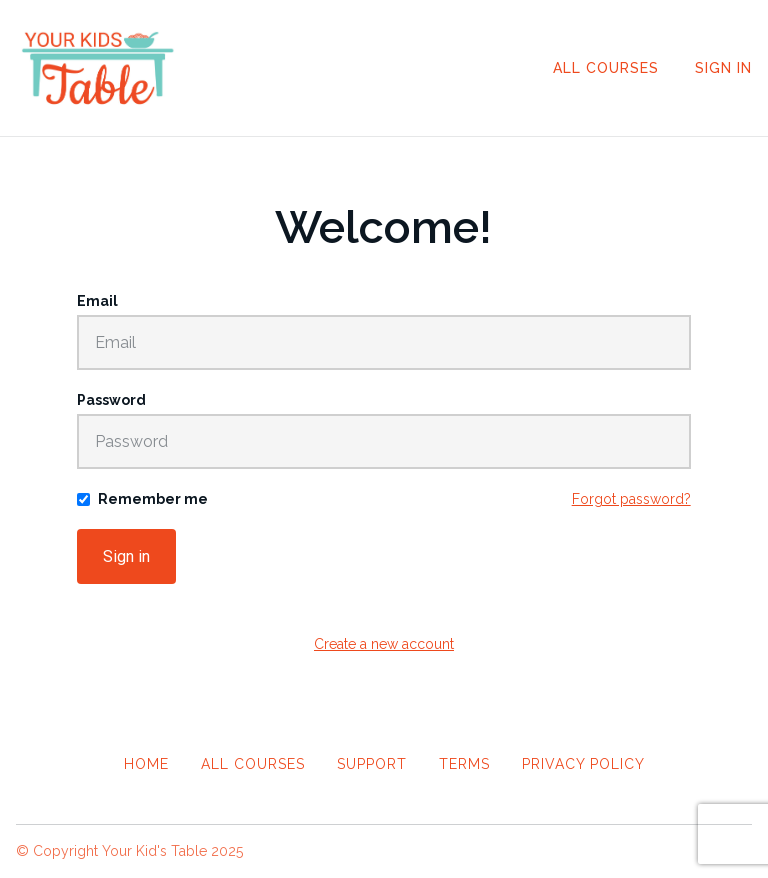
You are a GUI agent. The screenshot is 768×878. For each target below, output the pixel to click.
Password (111, 400)
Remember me (153, 499)
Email (97, 301)
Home (146, 764)
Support (372, 764)
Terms (464, 764)
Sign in (126, 556)
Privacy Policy (583, 764)
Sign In (723, 68)
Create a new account (384, 644)
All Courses (606, 68)
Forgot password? (631, 499)
